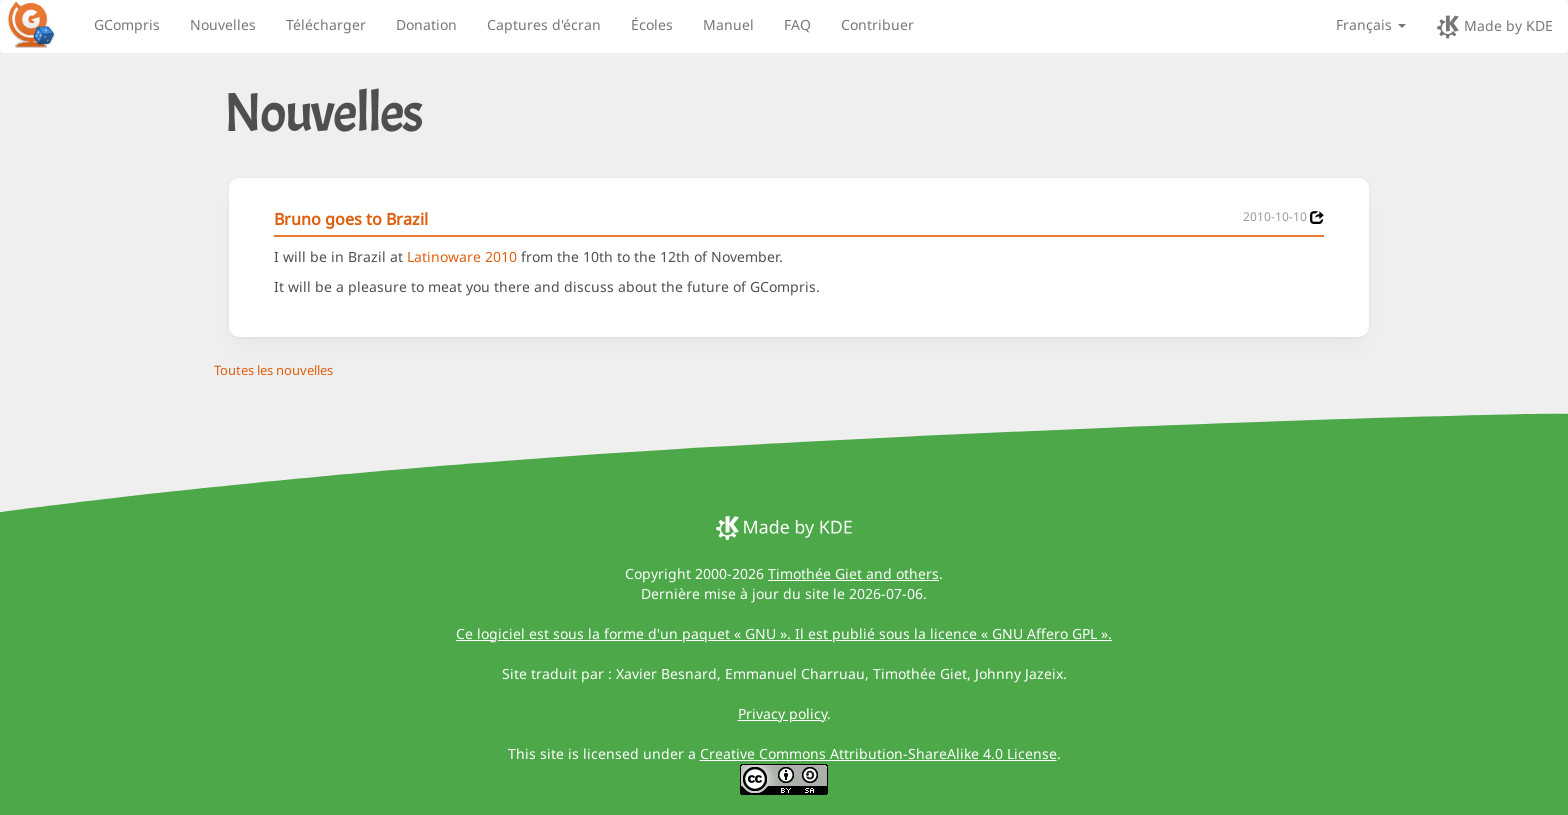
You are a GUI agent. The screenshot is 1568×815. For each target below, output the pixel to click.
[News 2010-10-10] (1317, 217)
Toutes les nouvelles (273, 370)
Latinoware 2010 (462, 256)
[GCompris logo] (43, 24)
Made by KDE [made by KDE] (1494, 27)
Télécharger (326, 24)
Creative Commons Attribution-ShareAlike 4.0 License (878, 753)
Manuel (728, 24)
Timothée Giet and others (853, 573)
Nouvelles (223, 24)
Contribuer (877, 24)
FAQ (797, 24)
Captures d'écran (544, 24)
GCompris (127, 24)
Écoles (652, 24)
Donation (426, 24)
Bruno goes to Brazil (351, 219)
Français (1371, 24)
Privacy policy (782, 713)
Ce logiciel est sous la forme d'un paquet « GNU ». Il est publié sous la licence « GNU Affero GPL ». (784, 633)
